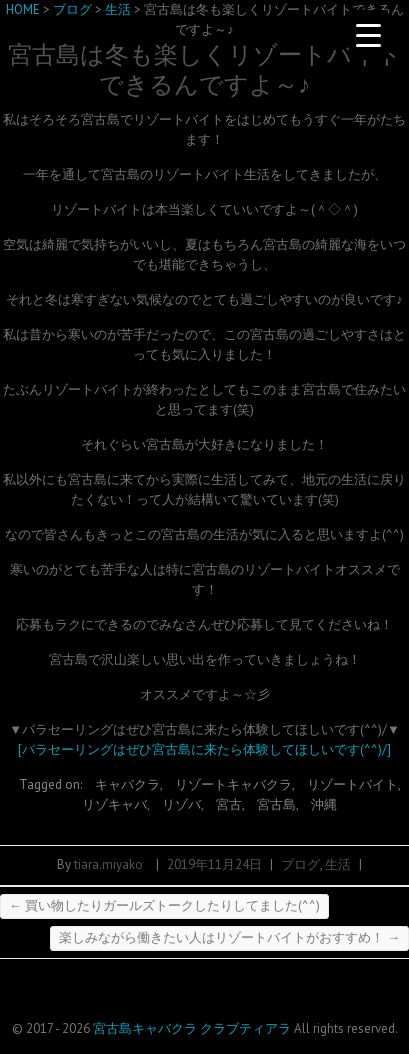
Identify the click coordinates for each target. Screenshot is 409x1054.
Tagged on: (52, 784)
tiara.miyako (108, 864)
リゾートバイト (352, 784)
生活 (338, 864)
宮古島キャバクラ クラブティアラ (192, 1028)
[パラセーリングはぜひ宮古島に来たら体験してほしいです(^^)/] (204, 749)
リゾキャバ (114, 804)
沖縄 (324, 804)
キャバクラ (127, 784)
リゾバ (181, 804)
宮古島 (276, 804)
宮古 (229, 804)
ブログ (300, 864)
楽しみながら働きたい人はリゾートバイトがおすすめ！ (229, 937)
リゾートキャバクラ (233, 784)
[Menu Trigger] (369, 35)
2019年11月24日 (214, 864)
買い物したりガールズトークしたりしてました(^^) (164, 905)
